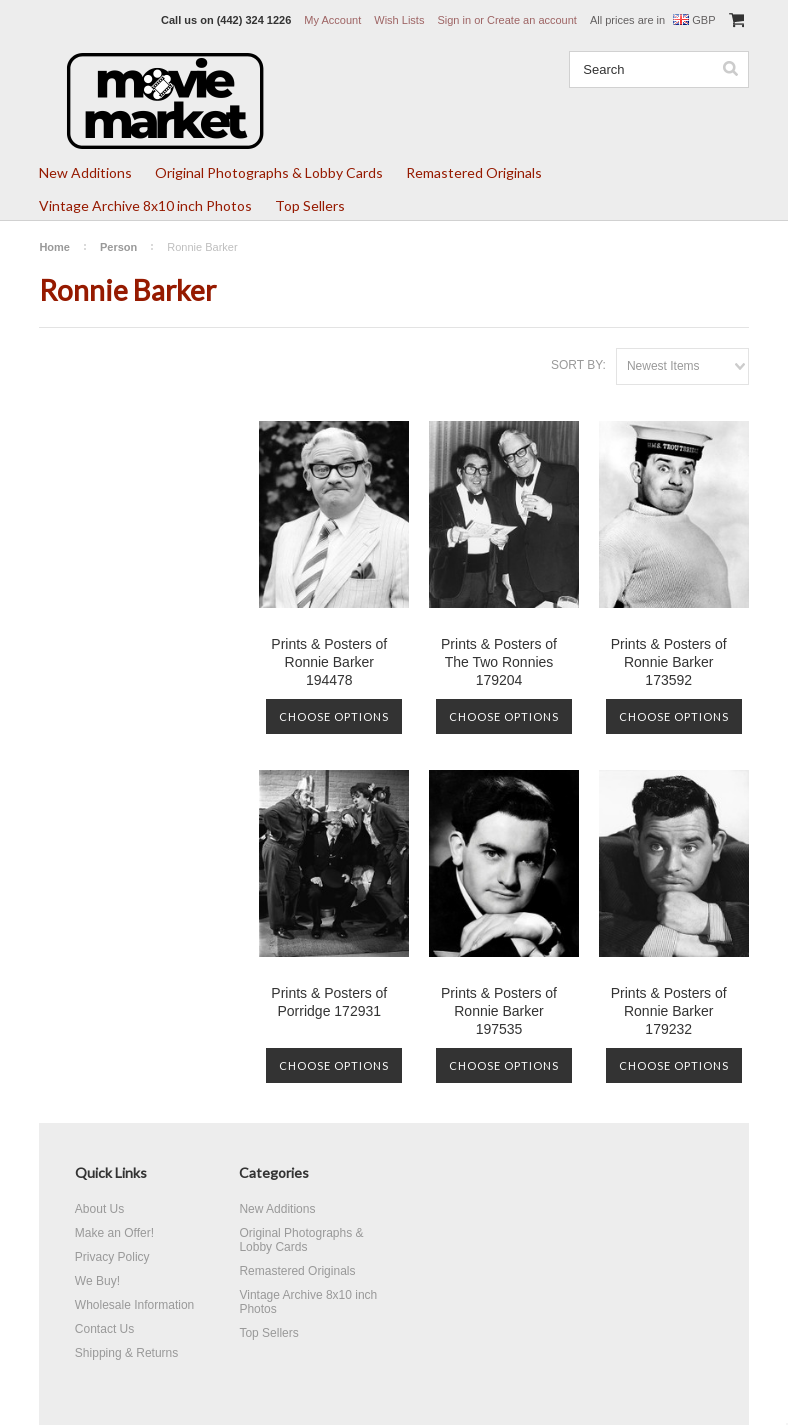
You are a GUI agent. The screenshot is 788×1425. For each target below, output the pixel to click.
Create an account (532, 20)
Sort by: (578, 365)
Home (54, 247)
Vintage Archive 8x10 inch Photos (145, 205)
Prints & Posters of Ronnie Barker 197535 (499, 1011)
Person (118, 247)
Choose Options (334, 716)
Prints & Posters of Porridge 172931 (329, 1002)
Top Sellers (310, 205)
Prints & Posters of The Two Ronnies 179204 (499, 662)
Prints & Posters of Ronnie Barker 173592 (669, 662)
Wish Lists (399, 20)
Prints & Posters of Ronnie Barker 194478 (329, 662)
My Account (332, 20)
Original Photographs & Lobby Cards (269, 172)
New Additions (85, 172)
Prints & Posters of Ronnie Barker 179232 (669, 1011)
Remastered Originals (474, 172)
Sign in (454, 20)
